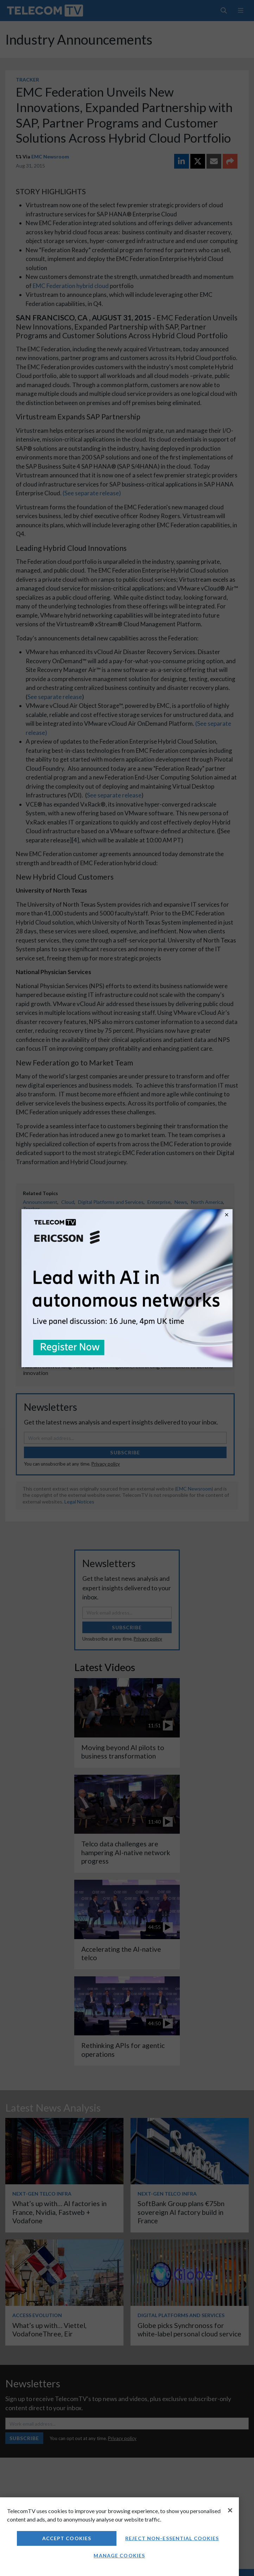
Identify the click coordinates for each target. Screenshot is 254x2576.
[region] (119, 2536)
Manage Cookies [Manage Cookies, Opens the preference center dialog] (119, 2555)
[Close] (230, 2510)
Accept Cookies (66, 2538)
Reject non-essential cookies (172, 2538)
